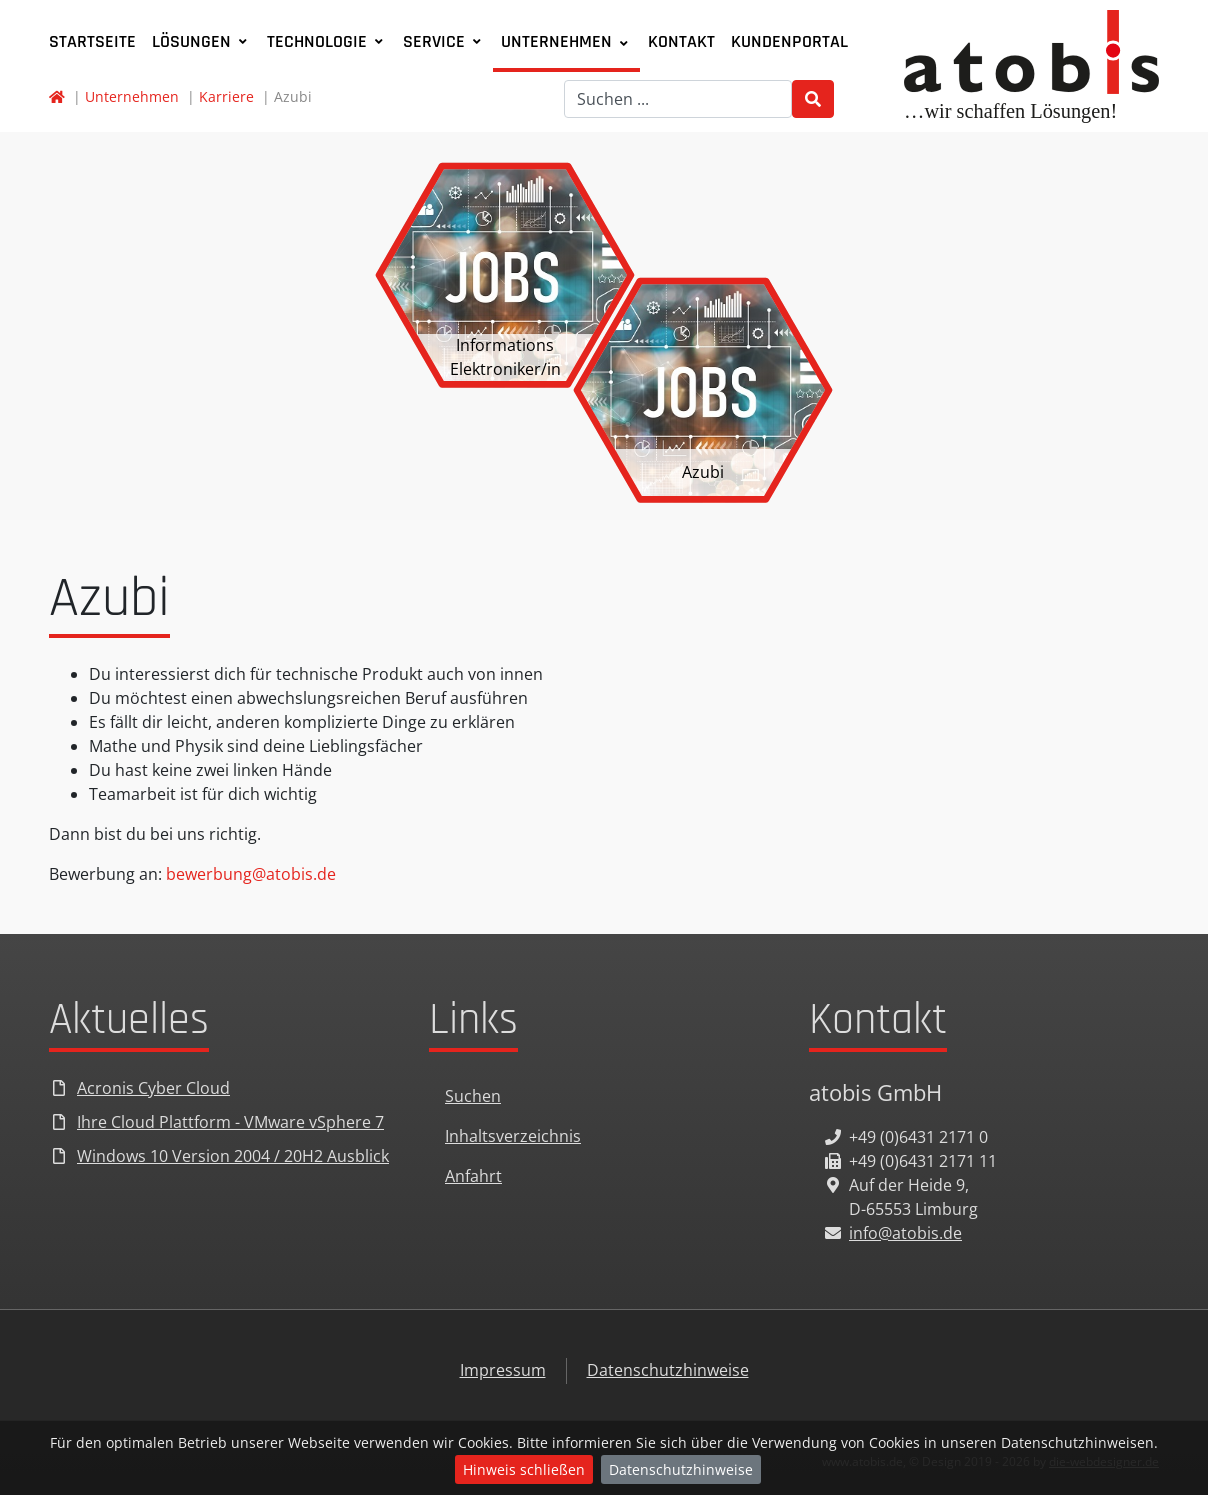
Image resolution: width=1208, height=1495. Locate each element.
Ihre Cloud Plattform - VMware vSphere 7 (230, 1122)
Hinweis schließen (524, 1469)
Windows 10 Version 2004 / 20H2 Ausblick (233, 1156)
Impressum (503, 1370)
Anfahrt (473, 1176)
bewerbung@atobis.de (251, 874)
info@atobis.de (905, 1233)
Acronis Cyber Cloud (153, 1088)
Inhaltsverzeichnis (513, 1136)
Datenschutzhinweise (681, 1469)
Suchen (473, 1096)
